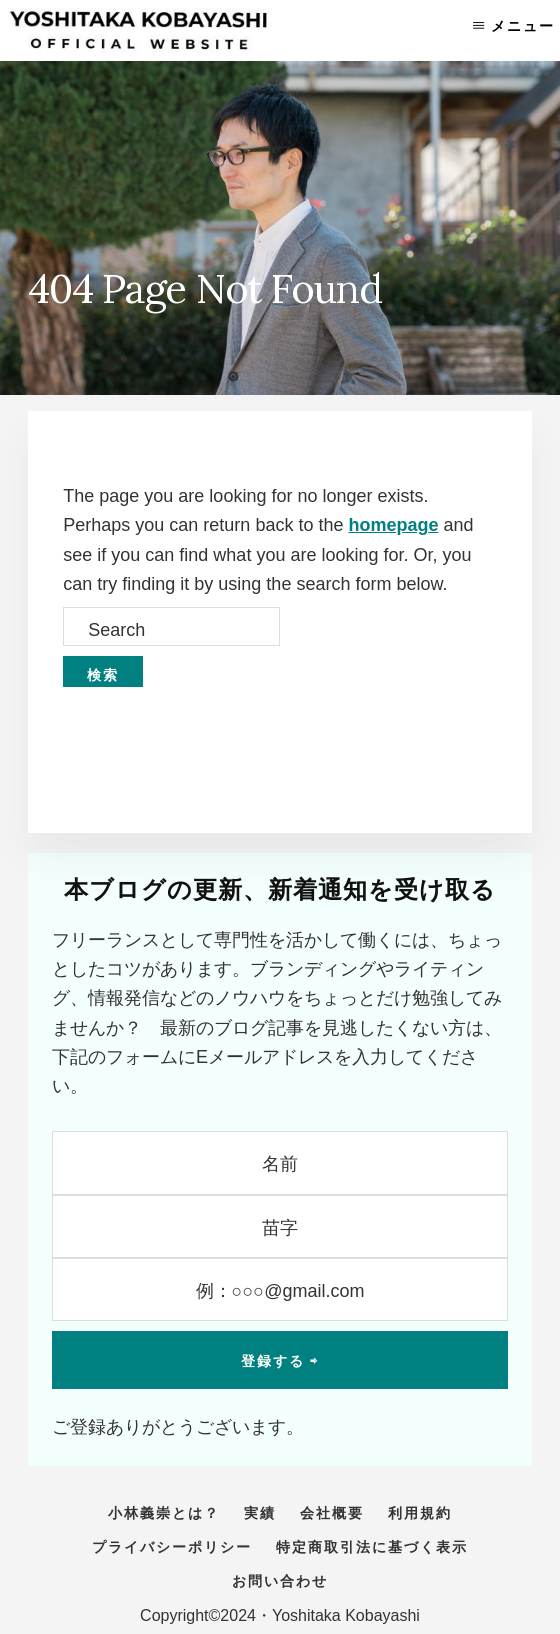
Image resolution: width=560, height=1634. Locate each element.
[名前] (280, 1162)
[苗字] (280, 1226)
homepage (393, 525)
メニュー (523, 26)
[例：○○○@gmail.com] (280, 1289)
